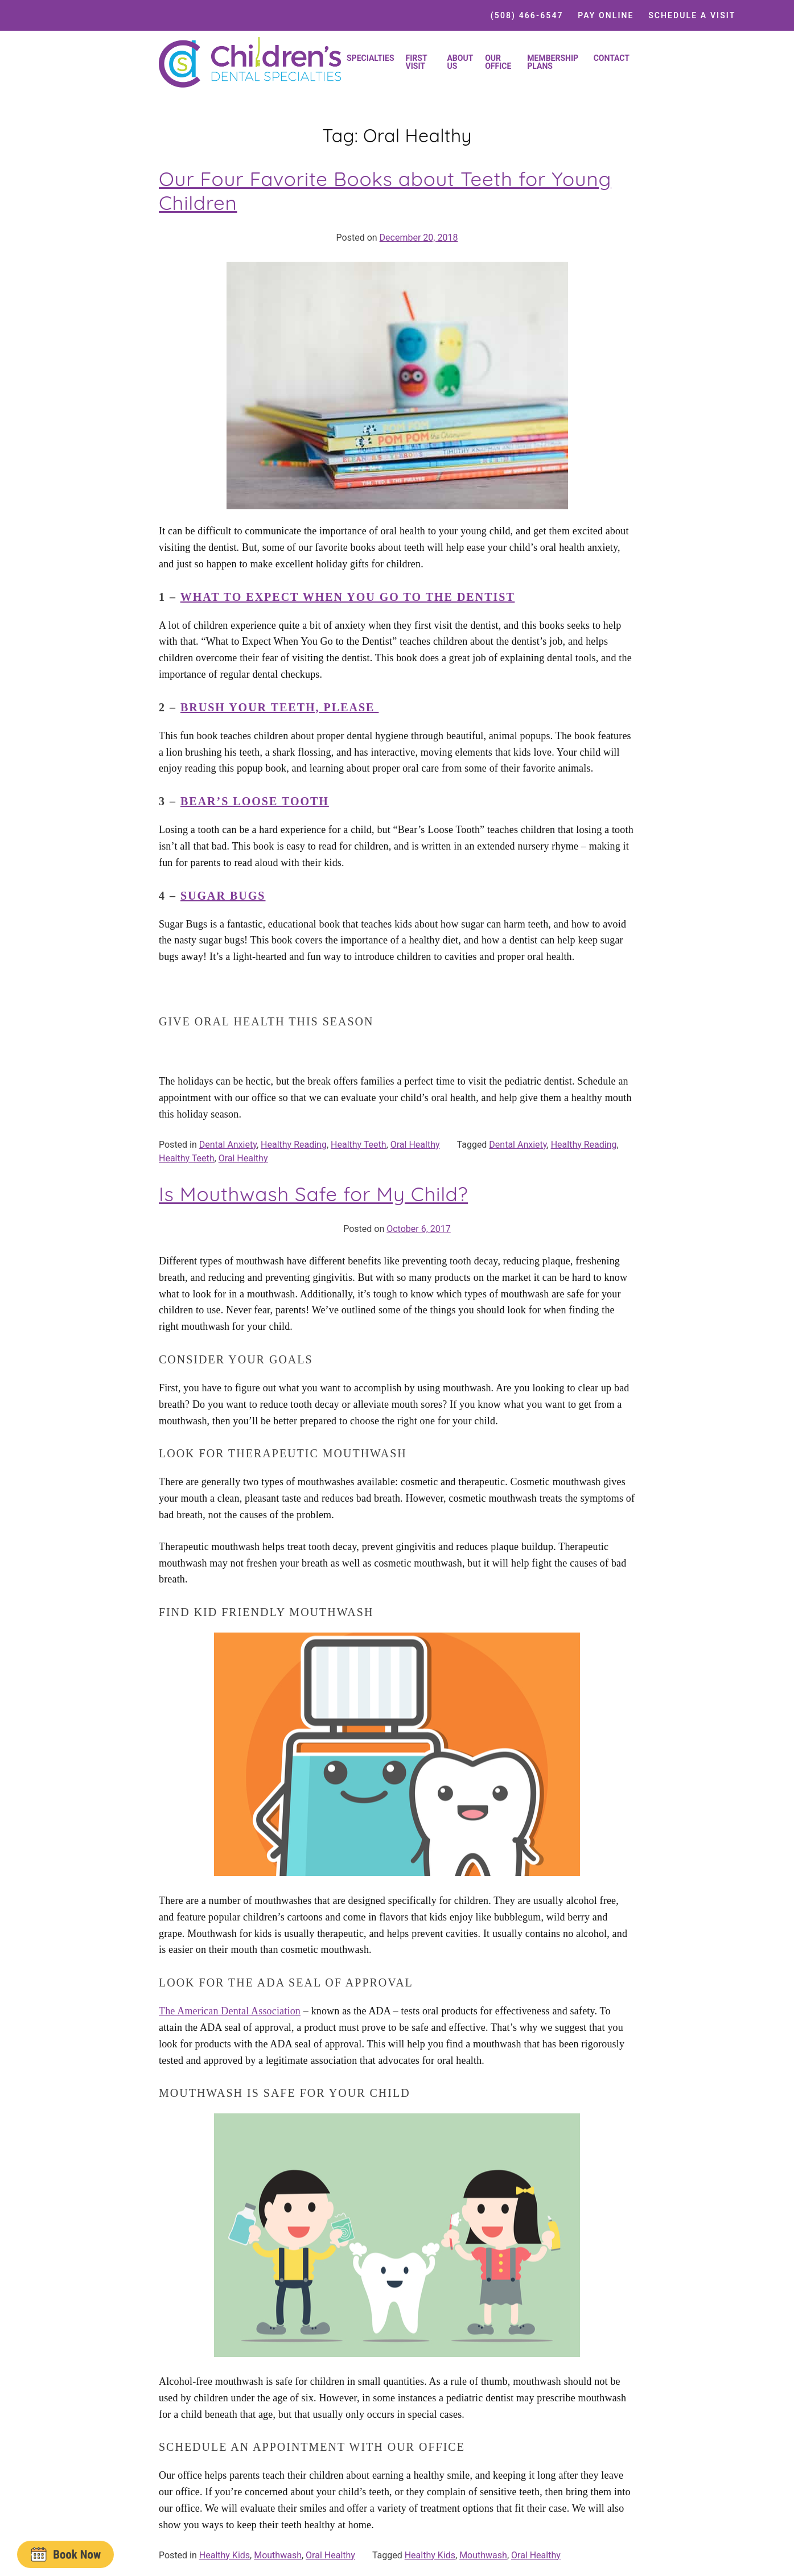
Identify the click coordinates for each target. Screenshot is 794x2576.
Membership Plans (552, 62)
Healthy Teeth (358, 1144)
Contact (612, 58)
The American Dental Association (230, 2011)
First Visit (416, 62)
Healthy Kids (224, 2555)
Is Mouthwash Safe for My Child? (313, 1193)
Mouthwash (278, 2555)
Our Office (498, 62)
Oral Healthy (415, 1144)
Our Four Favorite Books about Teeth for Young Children (385, 190)
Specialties (370, 58)
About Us (460, 62)
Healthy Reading (294, 1144)
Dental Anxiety (228, 1144)
